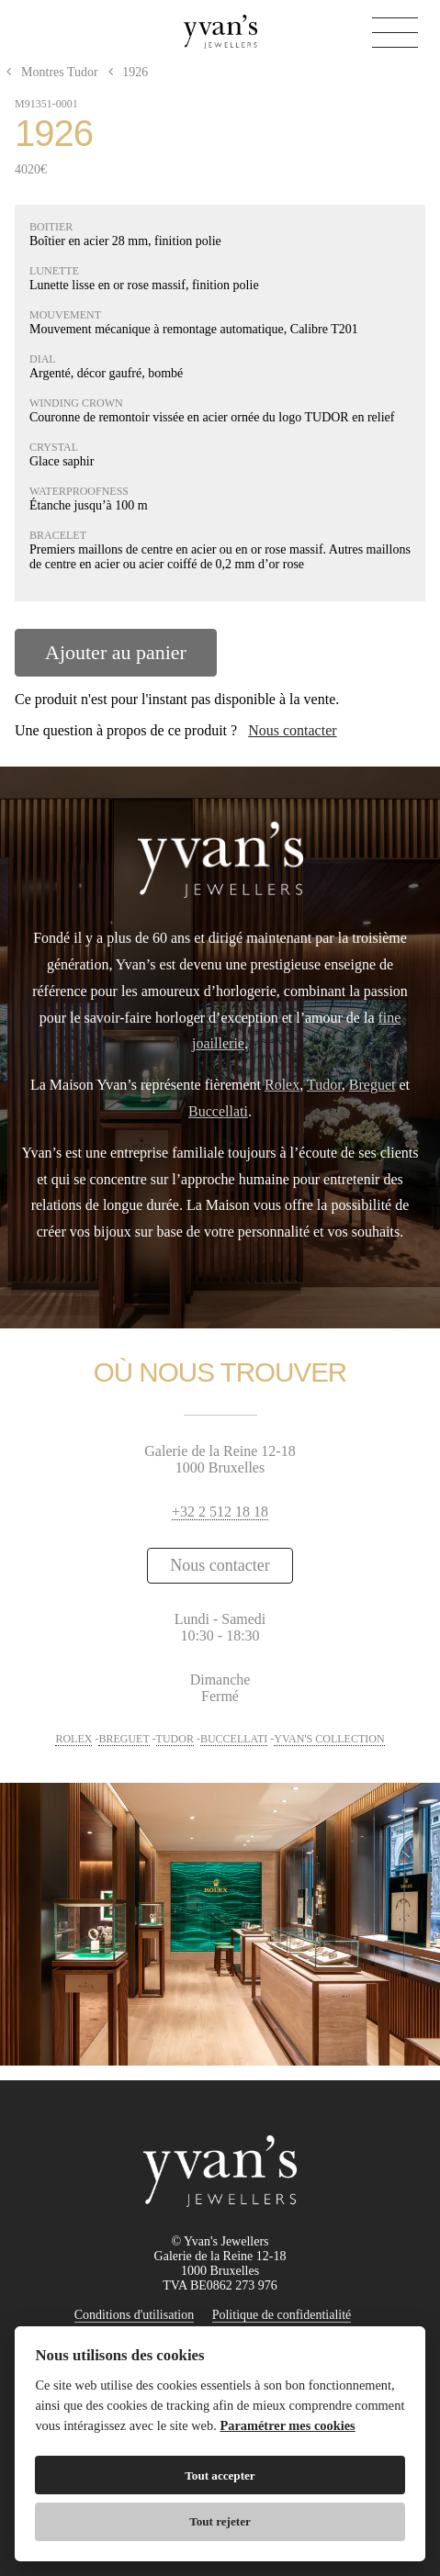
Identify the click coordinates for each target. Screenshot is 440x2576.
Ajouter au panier (115, 652)
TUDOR (175, 1738)
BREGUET (123, 1738)
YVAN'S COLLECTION (329, 1738)
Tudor (324, 1084)
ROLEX (73, 1738)
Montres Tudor (50, 72)
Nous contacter (292, 730)
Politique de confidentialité (282, 2315)
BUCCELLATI (233, 1738)
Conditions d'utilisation (134, 2315)
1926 (124, 72)
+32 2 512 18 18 (220, 1511)
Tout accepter (219, 2475)
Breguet (372, 1084)
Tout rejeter (220, 2521)
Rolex (282, 1084)
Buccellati (218, 1111)
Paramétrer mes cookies (287, 2425)
